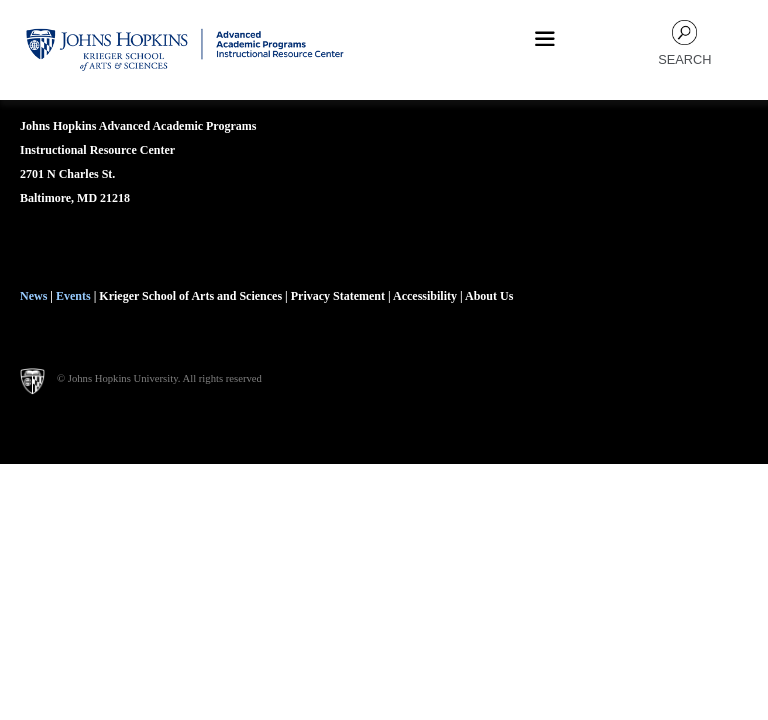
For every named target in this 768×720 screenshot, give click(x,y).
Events (73, 296)
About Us (489, 296)
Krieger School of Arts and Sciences (190, 296)
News (33, 296)
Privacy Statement (339, 296)
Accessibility (425, 296)
